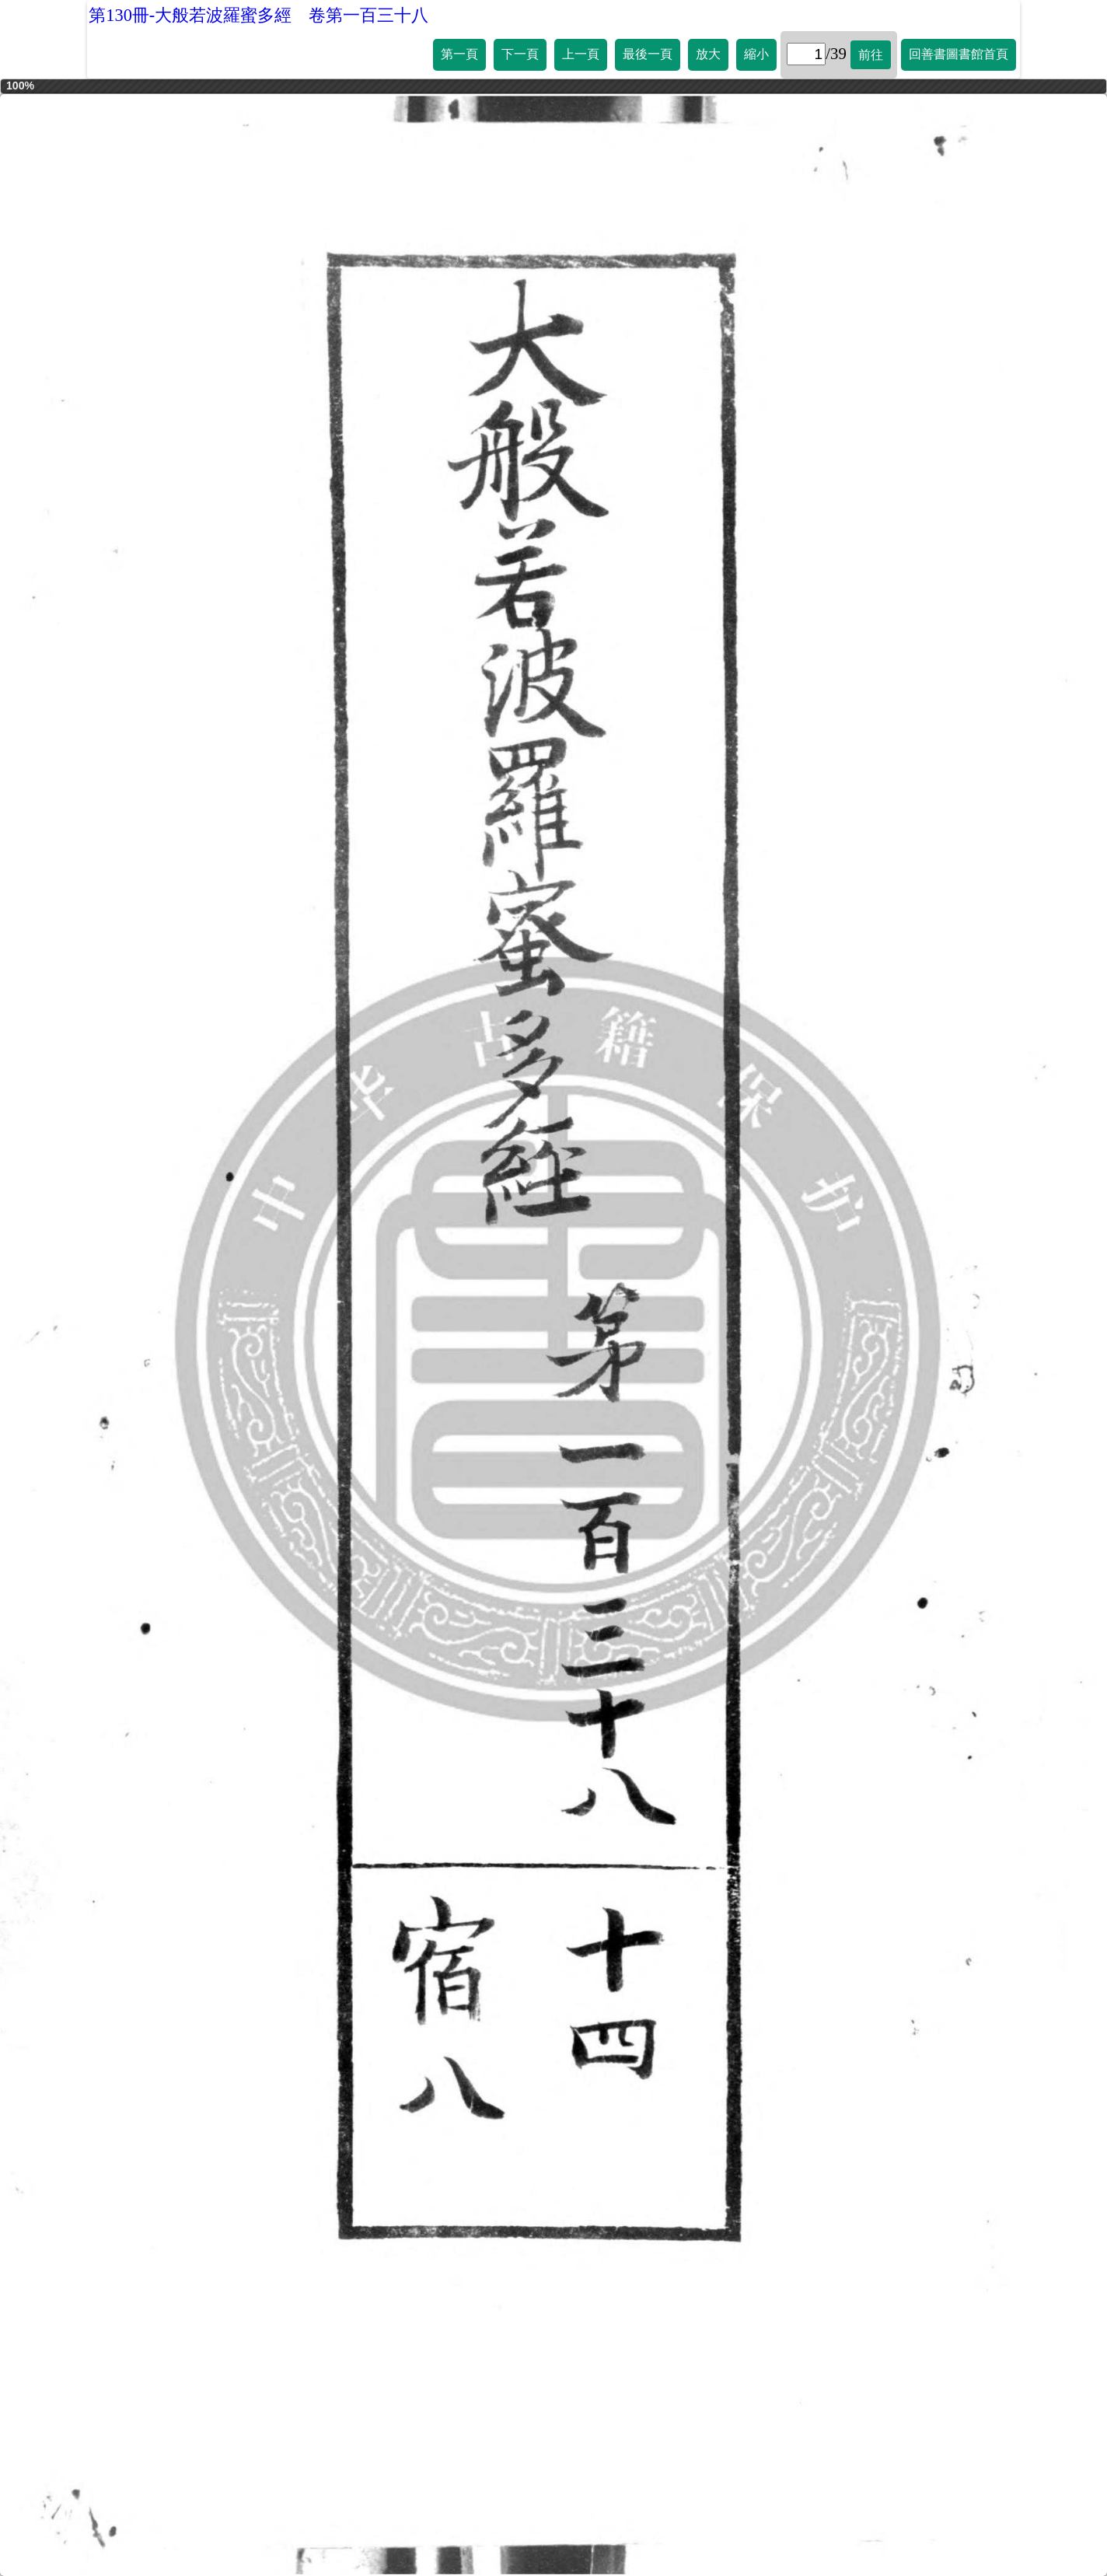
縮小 (756, 54)
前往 (870, 54)
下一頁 (520, 54)
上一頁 (580, 54)
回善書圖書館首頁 (958, 54)
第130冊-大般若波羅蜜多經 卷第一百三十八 (258, 15)
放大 (708, 54)
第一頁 (459, 54)
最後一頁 (647, 54)
